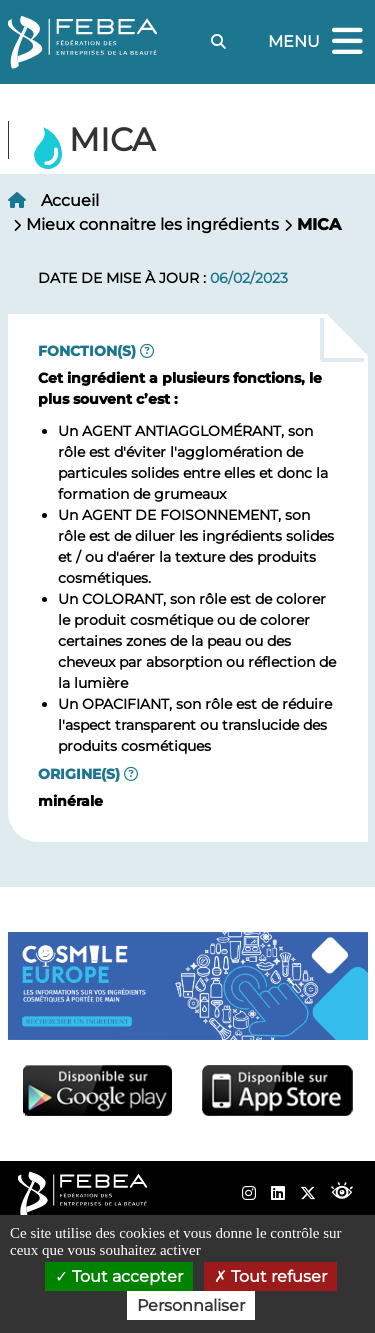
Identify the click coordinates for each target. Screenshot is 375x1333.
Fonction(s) (87, 351)
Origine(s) (79, 774)
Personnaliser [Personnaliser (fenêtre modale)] (191, 1305)
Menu (318, 42)
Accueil (70, 200)
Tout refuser (270, 1276)
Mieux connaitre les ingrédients (152, 224)
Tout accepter (119, 1276)
